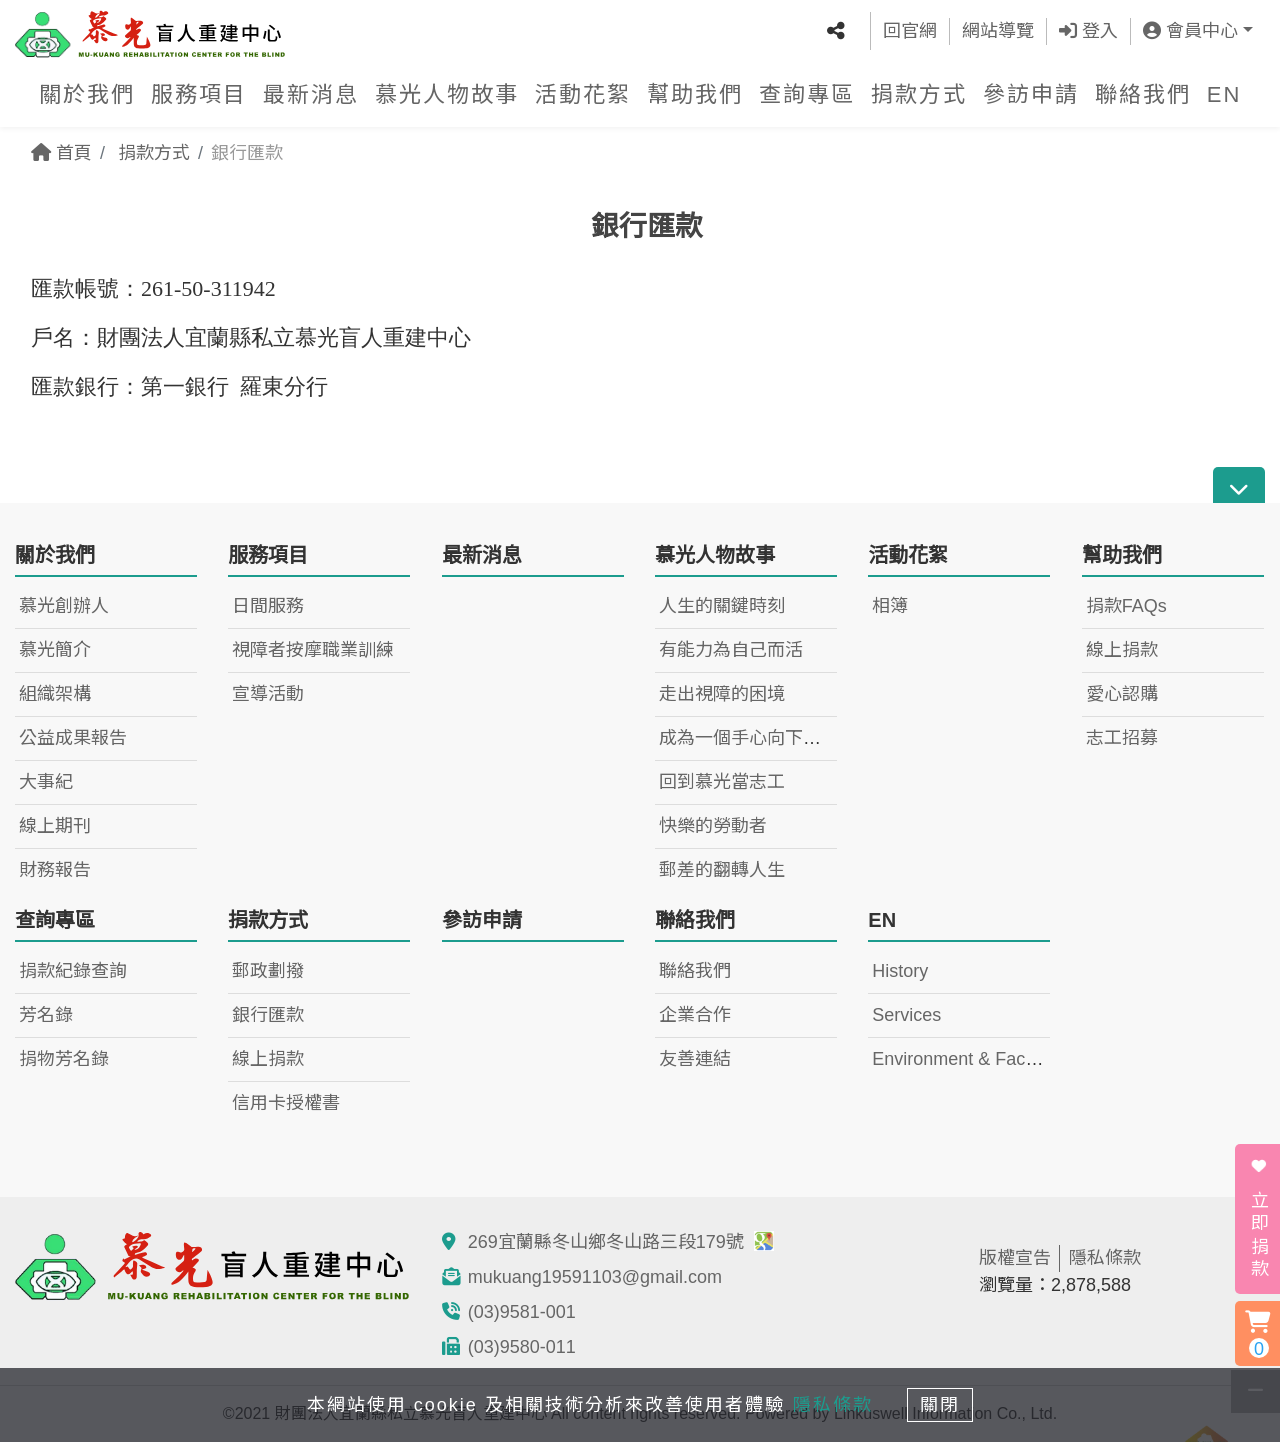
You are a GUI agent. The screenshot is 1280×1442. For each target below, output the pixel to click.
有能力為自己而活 (731, 650)
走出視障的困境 (722, 694)
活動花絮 (583, 92)
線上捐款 (1122, 650)
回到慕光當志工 (722, 782)
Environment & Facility (961, 1059)
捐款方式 (919, 92)
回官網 (910, 30)
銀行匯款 (268, 1015)
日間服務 (268, 606)
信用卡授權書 (286, 1103)
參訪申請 (1031, 92)
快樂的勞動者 (713, 826)
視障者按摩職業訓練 (313, 650)
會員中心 (1190, 30)
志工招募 (1122, 738)
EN (1224, 92)
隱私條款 (1105, 1258)
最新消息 (311, 92)
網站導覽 (998, 30)
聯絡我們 (1143, 92)
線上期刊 (55, 826)
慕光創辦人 (64, 606)
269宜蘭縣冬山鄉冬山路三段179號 (621, 1242)
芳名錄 (46, 1015)
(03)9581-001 (522, 1312)
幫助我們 (695, 92)
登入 (1088, 30)
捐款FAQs (1126, 606)
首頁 (61, 153)
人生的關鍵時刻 (722, 606)
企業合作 (695, 1015)
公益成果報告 (73, 738)
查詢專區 (807, 92)
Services (906, 1015)
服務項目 (199, 92)
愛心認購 (1122, 694)
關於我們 (87, 92)
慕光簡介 (55, 650)
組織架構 (55, 694)
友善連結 (695, 1059)
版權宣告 (1015, 1258)
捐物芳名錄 (64, 1059)
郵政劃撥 (268, 971)
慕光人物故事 (447, 92)
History (900, 971)
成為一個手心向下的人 (749, 738)
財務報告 (55, 870)
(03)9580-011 (522, 1347)
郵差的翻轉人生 (722, 870)
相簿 (890, 606)
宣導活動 (268, 694)
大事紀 (46, 782)
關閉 (945, 1404)
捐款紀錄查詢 (73, 971)
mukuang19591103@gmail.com (595, 1277)
